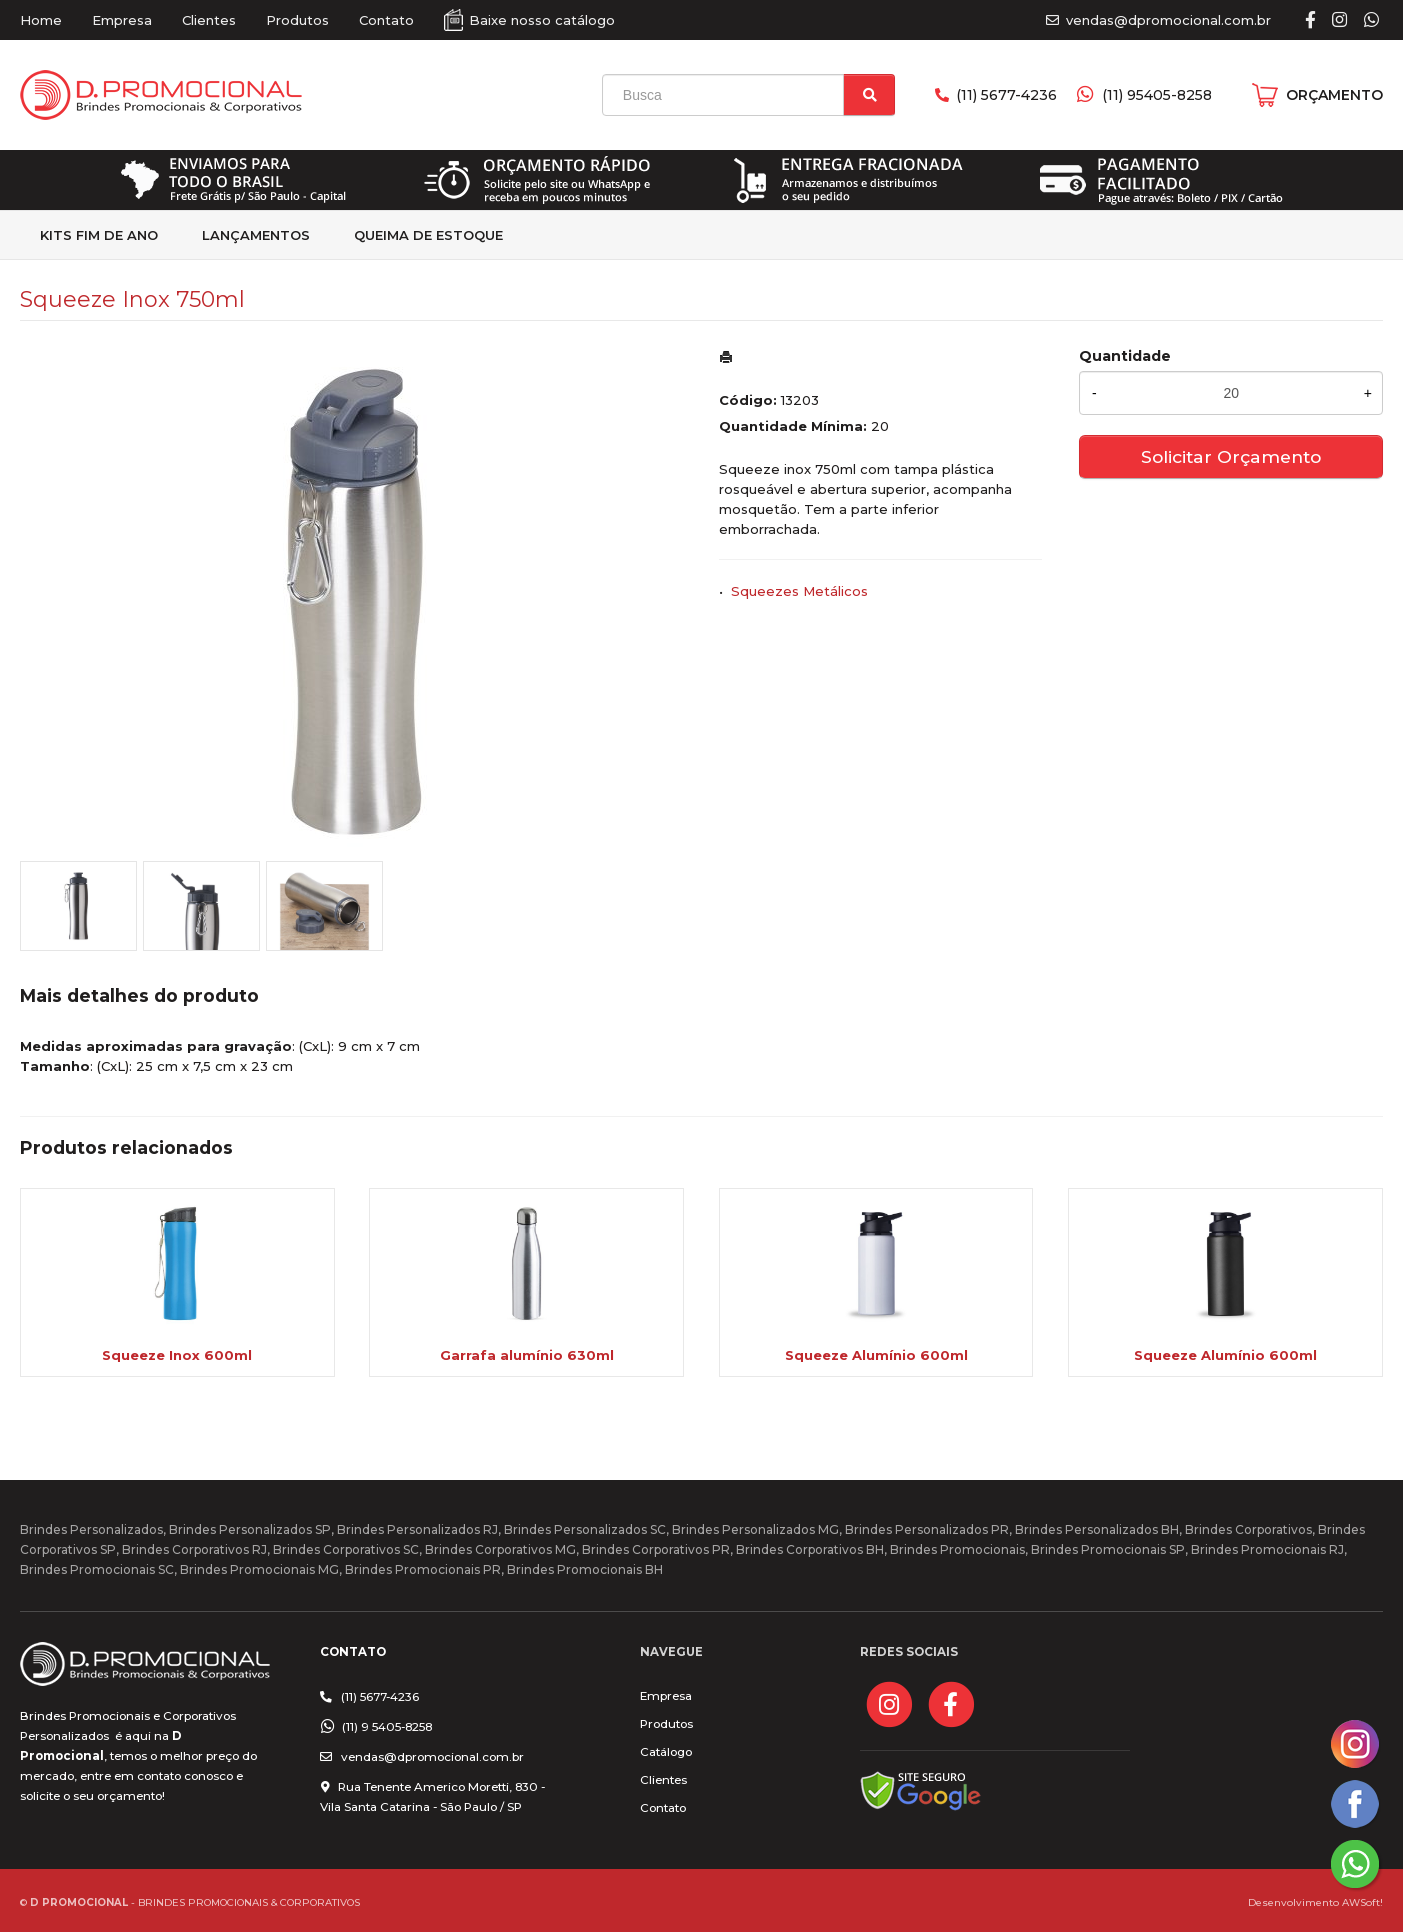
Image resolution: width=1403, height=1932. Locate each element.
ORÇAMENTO (1334, 95)
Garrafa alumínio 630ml (527, 1355)
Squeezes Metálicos (799, 591)
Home (41, 20)
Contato (386, 20)
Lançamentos (256, 235)
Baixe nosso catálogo (542, 20)
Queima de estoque (428, 235)
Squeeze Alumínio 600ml (876, 1355)
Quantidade (1125, 356)
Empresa (122, 20)
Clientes (209, 20)
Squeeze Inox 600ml (177, 1355)
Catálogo (666, 1752)
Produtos (297, 20)
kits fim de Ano (99, 235)
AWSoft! (1362, 1902)
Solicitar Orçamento (1231, 456)
